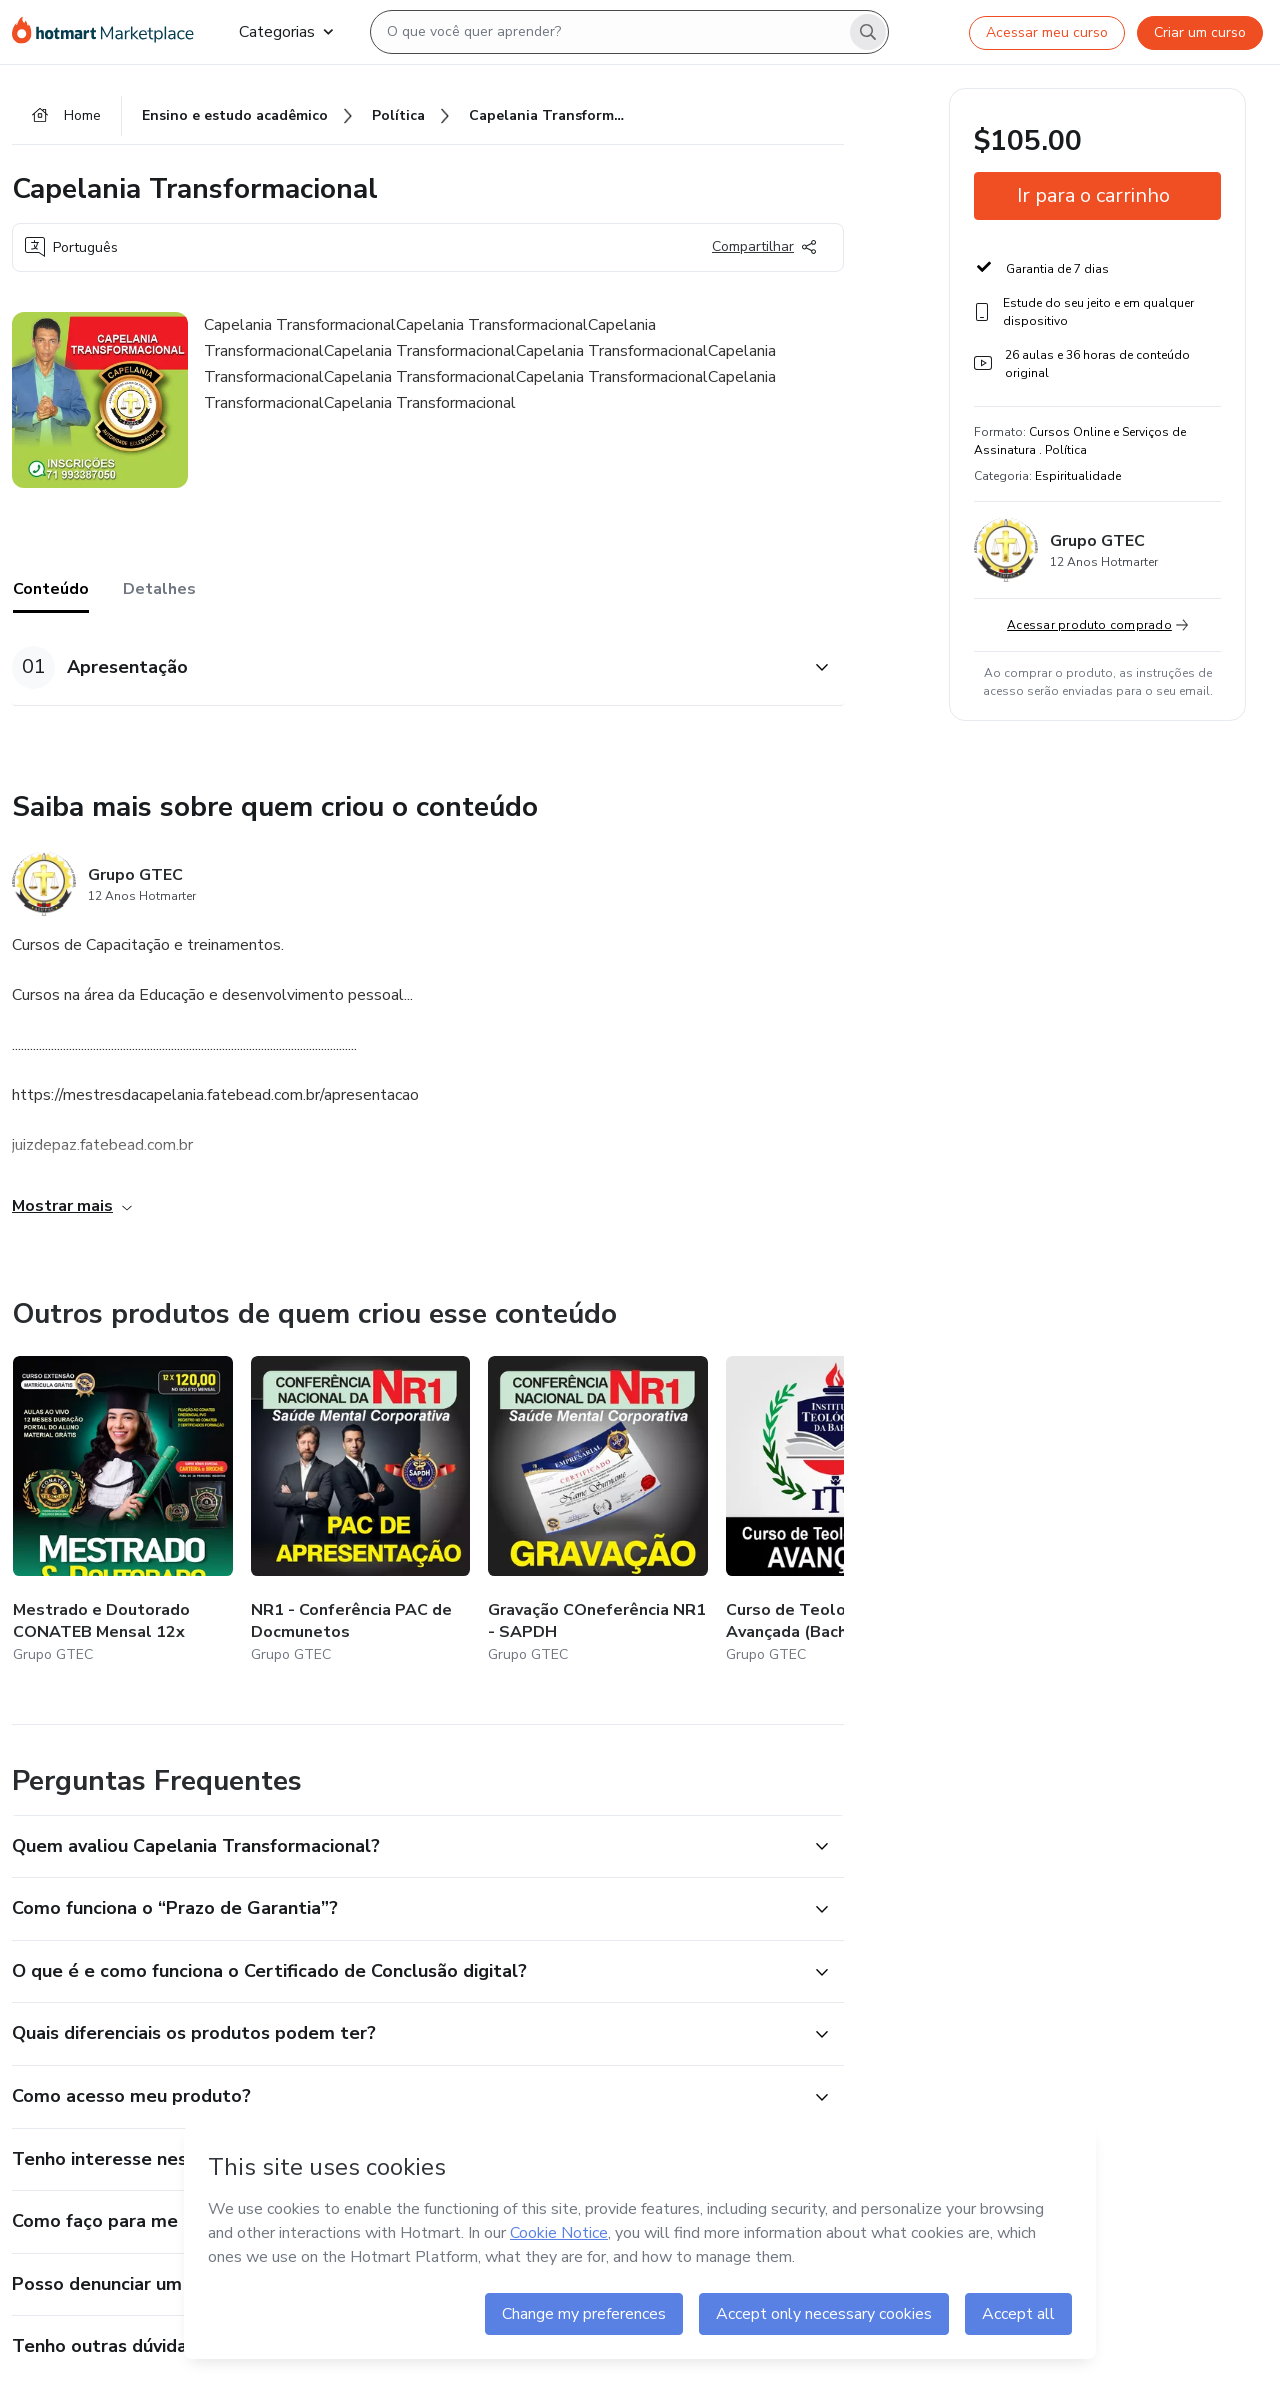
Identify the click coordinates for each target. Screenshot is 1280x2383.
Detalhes (159, 589)
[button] (406, 667)
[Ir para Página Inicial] (109, 32)
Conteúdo (51, 589)
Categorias (286, 32)
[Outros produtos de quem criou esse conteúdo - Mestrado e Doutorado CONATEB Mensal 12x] (123, 1511)
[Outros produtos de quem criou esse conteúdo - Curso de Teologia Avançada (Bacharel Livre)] (836, 1511)
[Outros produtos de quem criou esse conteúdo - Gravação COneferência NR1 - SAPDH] (598, 1511)
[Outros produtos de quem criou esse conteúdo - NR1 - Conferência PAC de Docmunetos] (361, 1511)
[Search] (868, 32)
